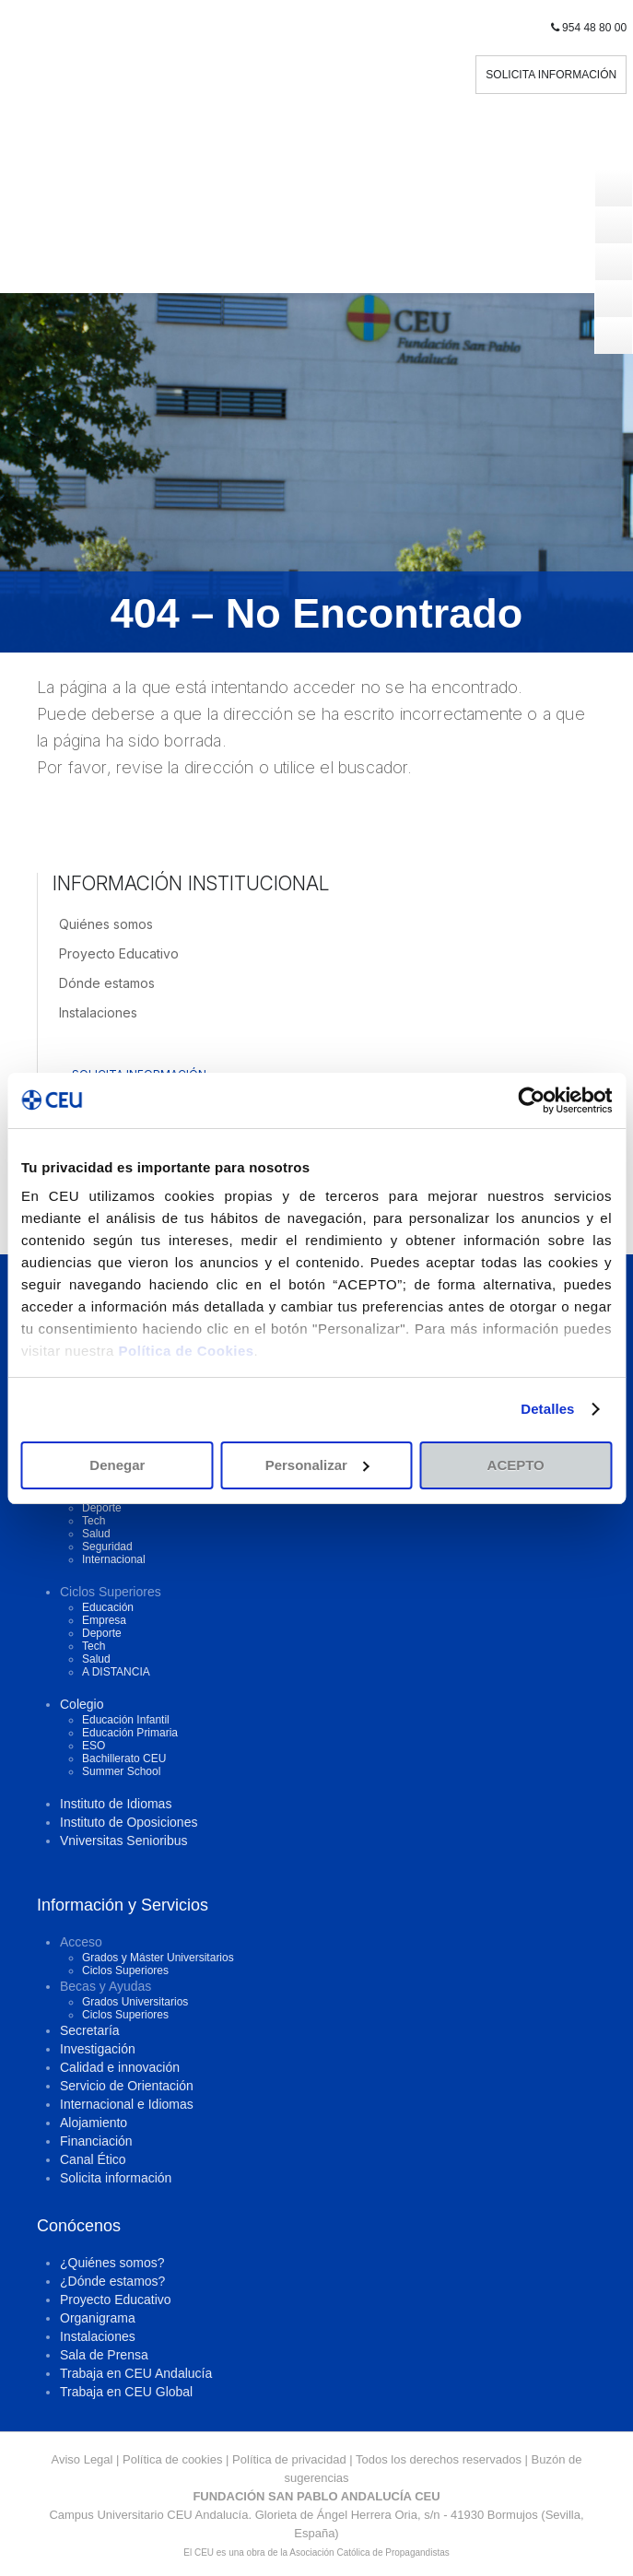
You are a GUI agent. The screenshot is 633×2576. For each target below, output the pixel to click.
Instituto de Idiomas (115, 1803)
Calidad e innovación (120, 2067)
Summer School (121, 1771)
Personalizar (317, 1465)
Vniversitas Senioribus (124, 1840)
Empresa (104, 1620)
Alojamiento (93, 2122)
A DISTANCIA (116, 1671)
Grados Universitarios (135, 2001)
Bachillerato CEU (124, 1758)
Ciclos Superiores (125, 1970)
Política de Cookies (186, 1351)
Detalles (547, 1409)
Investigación (97, 2048)
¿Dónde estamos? (112, 2281)
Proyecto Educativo (119, 953)
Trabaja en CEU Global (126, 2391)
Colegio (81, 1704)
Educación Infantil (126, 1719)
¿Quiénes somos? (112, 2262)
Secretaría (90, 2030)
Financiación (96, 2141)
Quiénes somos (106, 924)
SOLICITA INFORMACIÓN (551, 74)
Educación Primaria (130, 1732)
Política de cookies (172, 2459)
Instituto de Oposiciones (128, 1822)
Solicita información (115, 2177)
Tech (93, 1520)
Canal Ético (93, 2159)
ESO (93, 1745)
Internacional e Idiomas (126, 2104)
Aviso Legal (81, 2459)
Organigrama (97, 2318)
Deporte (102, 1507)
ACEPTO (516, 1465)
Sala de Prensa (104, 2354)
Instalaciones (98, 1012)
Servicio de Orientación (126, 2085)
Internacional (114, 1559)
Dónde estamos (107, 983)
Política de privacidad (289, 2459)
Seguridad (107, 1546)
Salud (96, 1533)
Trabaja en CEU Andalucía (136, 2373)
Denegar (117, 1465)
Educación (108, 1607)
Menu (317, 273)
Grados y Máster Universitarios (158, 1957)
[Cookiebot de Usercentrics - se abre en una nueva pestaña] (531, 1100)
